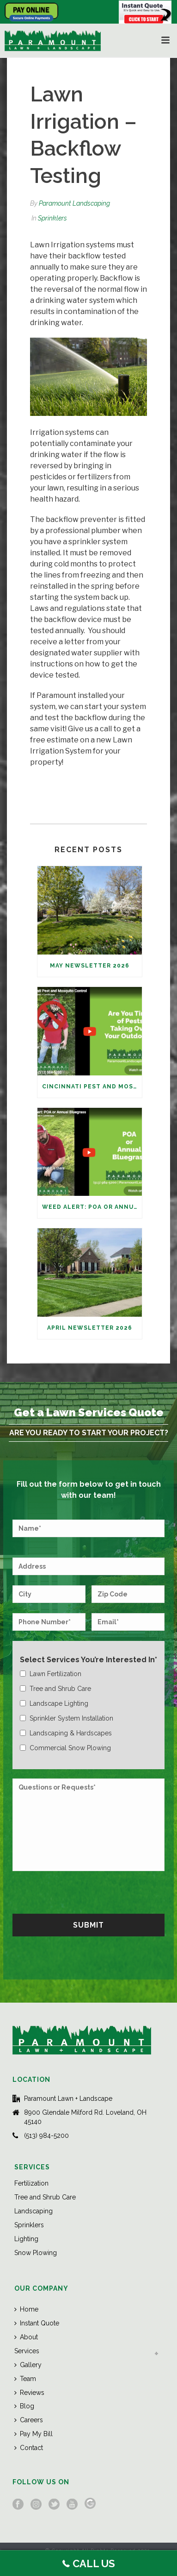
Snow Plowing (35, 2252)
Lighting (26, 2239)
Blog (24, 2406)
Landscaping (33, 2211)
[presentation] (82, 1891)
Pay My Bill (33, 2434)
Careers (28, 2420)
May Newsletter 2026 (89, 965)
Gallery (28, 2365)
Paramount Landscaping (74, 203)
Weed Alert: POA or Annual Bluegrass (92, 1207)
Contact (28, 2447)
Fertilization (31, 2183)
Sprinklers (52, 218)
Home (26, 2309)
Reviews (29, 2392)
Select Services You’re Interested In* (88, 1659)
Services (26, 2351)
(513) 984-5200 (46, 2135)
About (26, 2337)
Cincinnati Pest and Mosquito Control (92, 1086)
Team (25, 2378)
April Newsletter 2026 (89, 1328)
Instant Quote (36, 2323)
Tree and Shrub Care (45, 2197)
